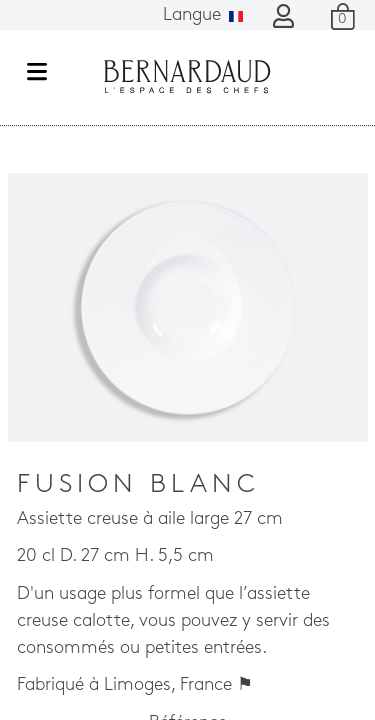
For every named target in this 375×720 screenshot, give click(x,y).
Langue (203, 15)
